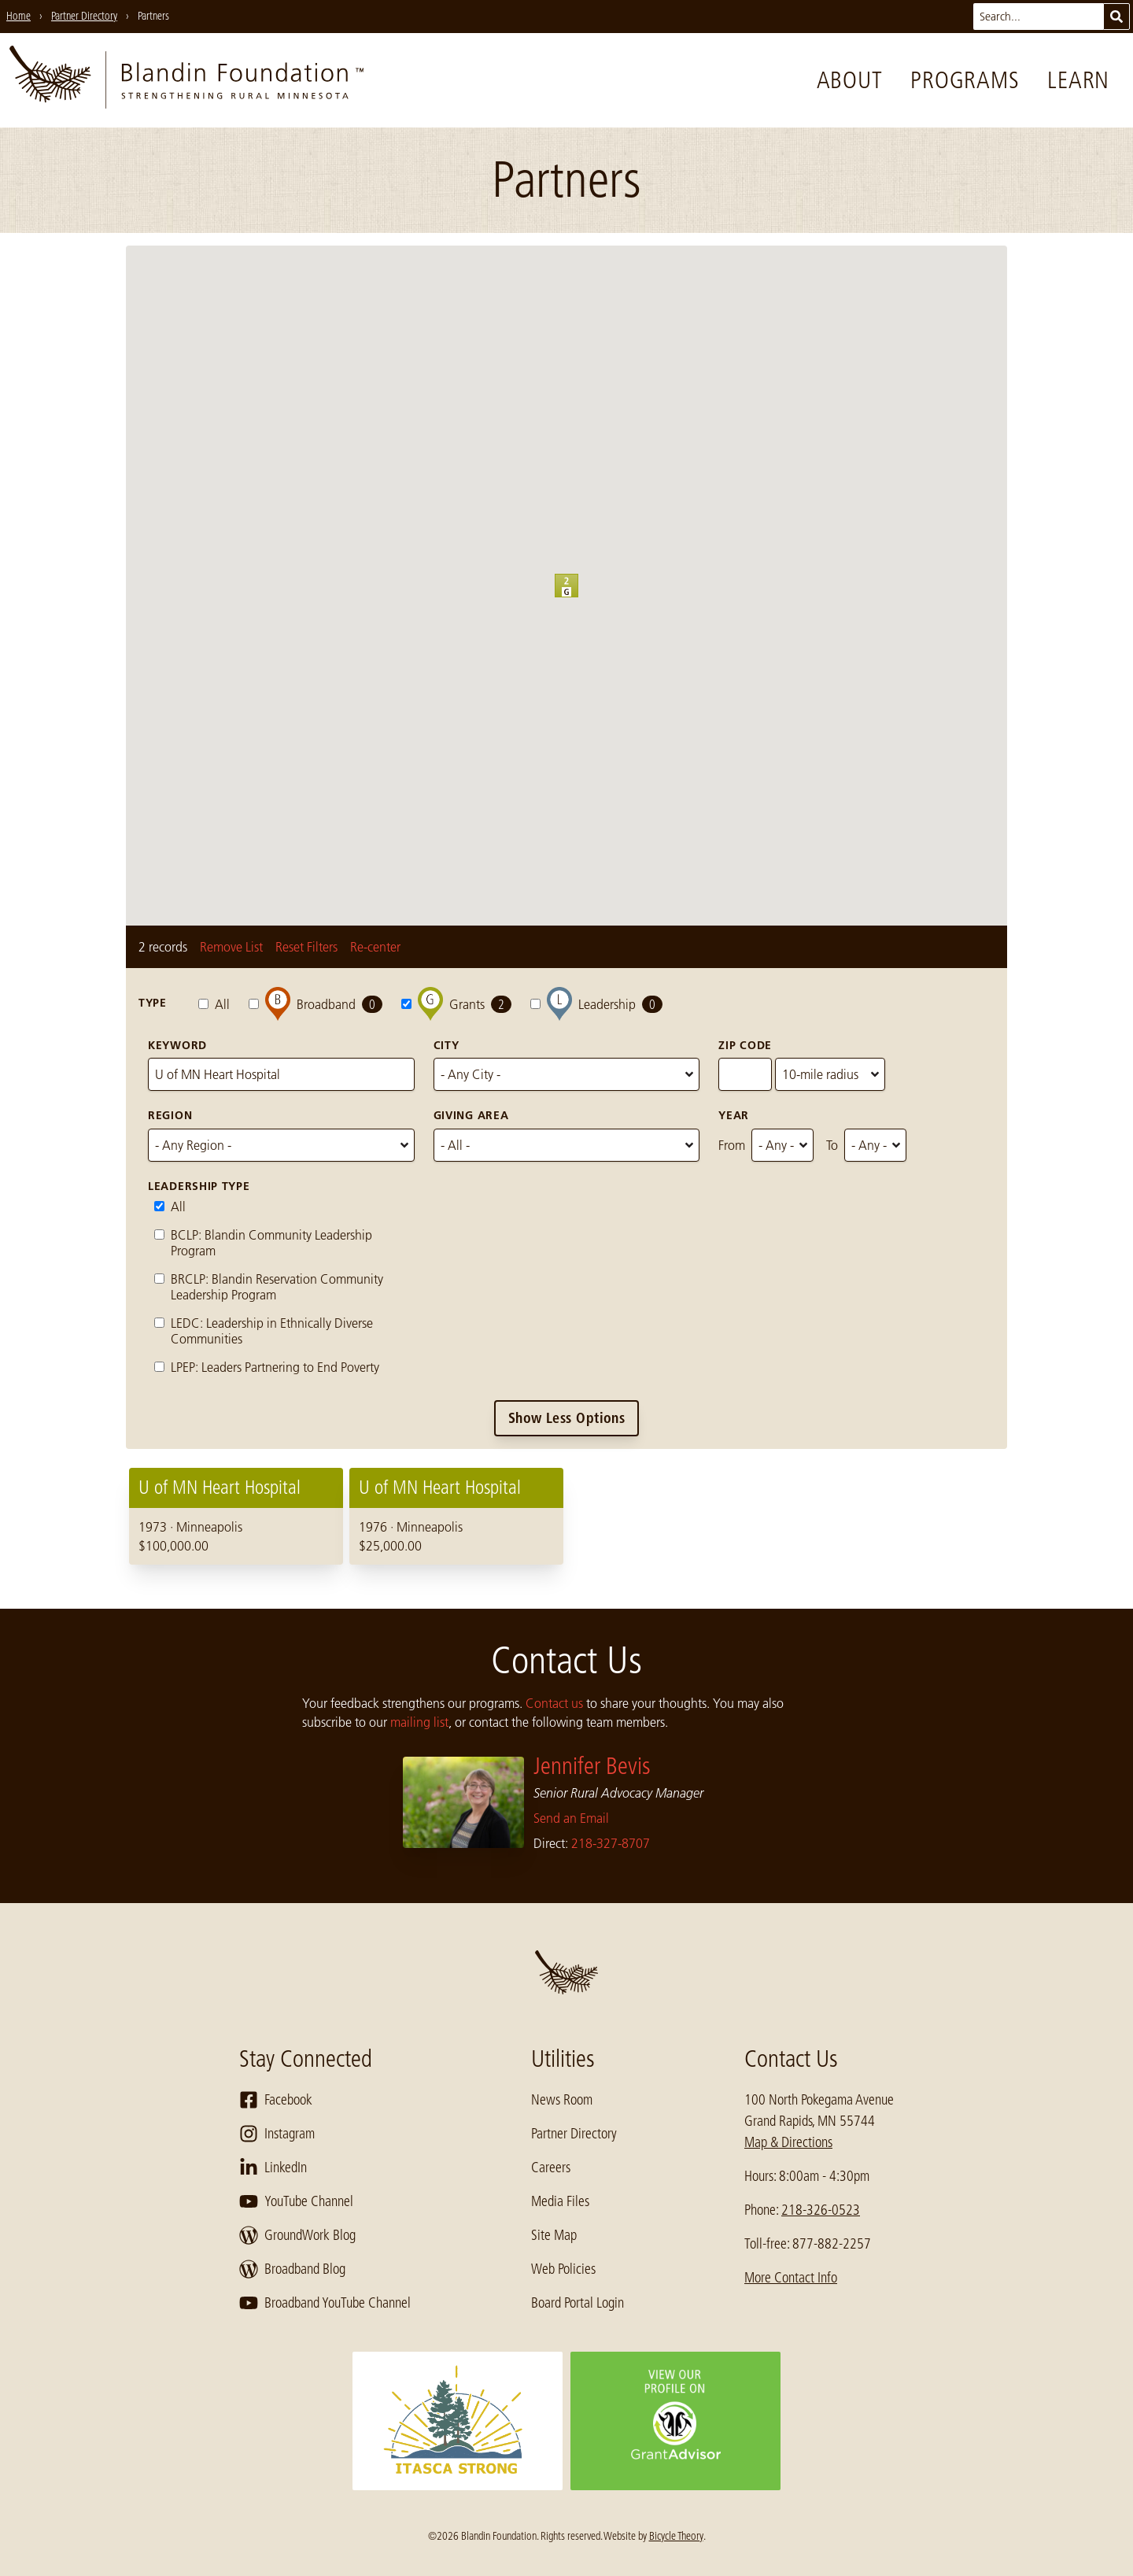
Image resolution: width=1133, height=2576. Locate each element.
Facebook (275, 2099)
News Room (561, 2099)
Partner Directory (574, 2133)
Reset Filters (306, 947)
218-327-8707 (610, 1843)
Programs (964, 80)
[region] (566, 1516)
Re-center (375, 947)
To (832, 1145)
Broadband (315, 1004)
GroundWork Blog (297, 2235)
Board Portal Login (577, 2303)
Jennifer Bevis (592, 1766)
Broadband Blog (292, 2269)
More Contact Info (790, 2277)
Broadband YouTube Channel (325, 2302)
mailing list (419, 1722)
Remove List (231, 947)
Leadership (596, 1004)
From (731, 1145)
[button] (578, 597)
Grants (456, 1004)
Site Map (554, 2235)
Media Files (560, 2201)
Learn (1078, 80)
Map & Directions (788, 2142)
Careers (550, 2167)
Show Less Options (567, 1418)
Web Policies (563, 2269)
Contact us (554, 1703)
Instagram (277, 2133)
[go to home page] (186, 80)
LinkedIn (273, 2167)
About (850, 80)
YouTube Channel (296, 2201)
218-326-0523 (820, 2210)
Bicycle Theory (676, 2536)
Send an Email (571, 1818)
